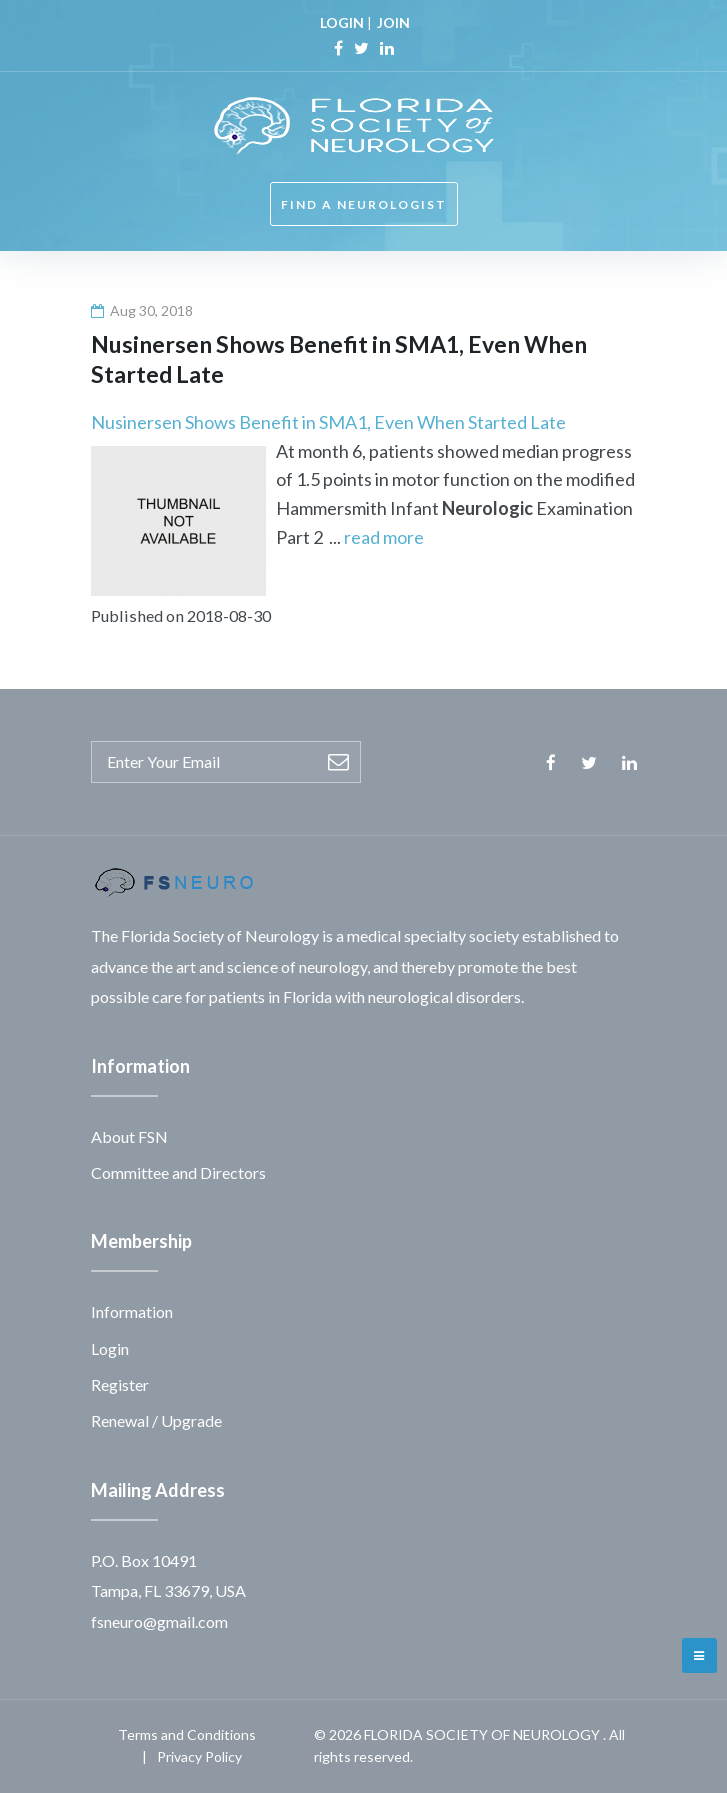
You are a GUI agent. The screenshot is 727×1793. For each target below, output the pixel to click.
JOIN (393, 22)
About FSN (129, 1136)
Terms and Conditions (187, 1734)
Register (120, 1384)
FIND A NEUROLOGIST (364, 204)
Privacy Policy (199, 1756)
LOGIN (342, 22)
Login (110, 1348)
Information (132, 1311)
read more (384, 537)
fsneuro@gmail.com (159, 1621)
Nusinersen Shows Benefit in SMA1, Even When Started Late (328, 422)
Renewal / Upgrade (156, 1420)
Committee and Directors (178, 1172)
